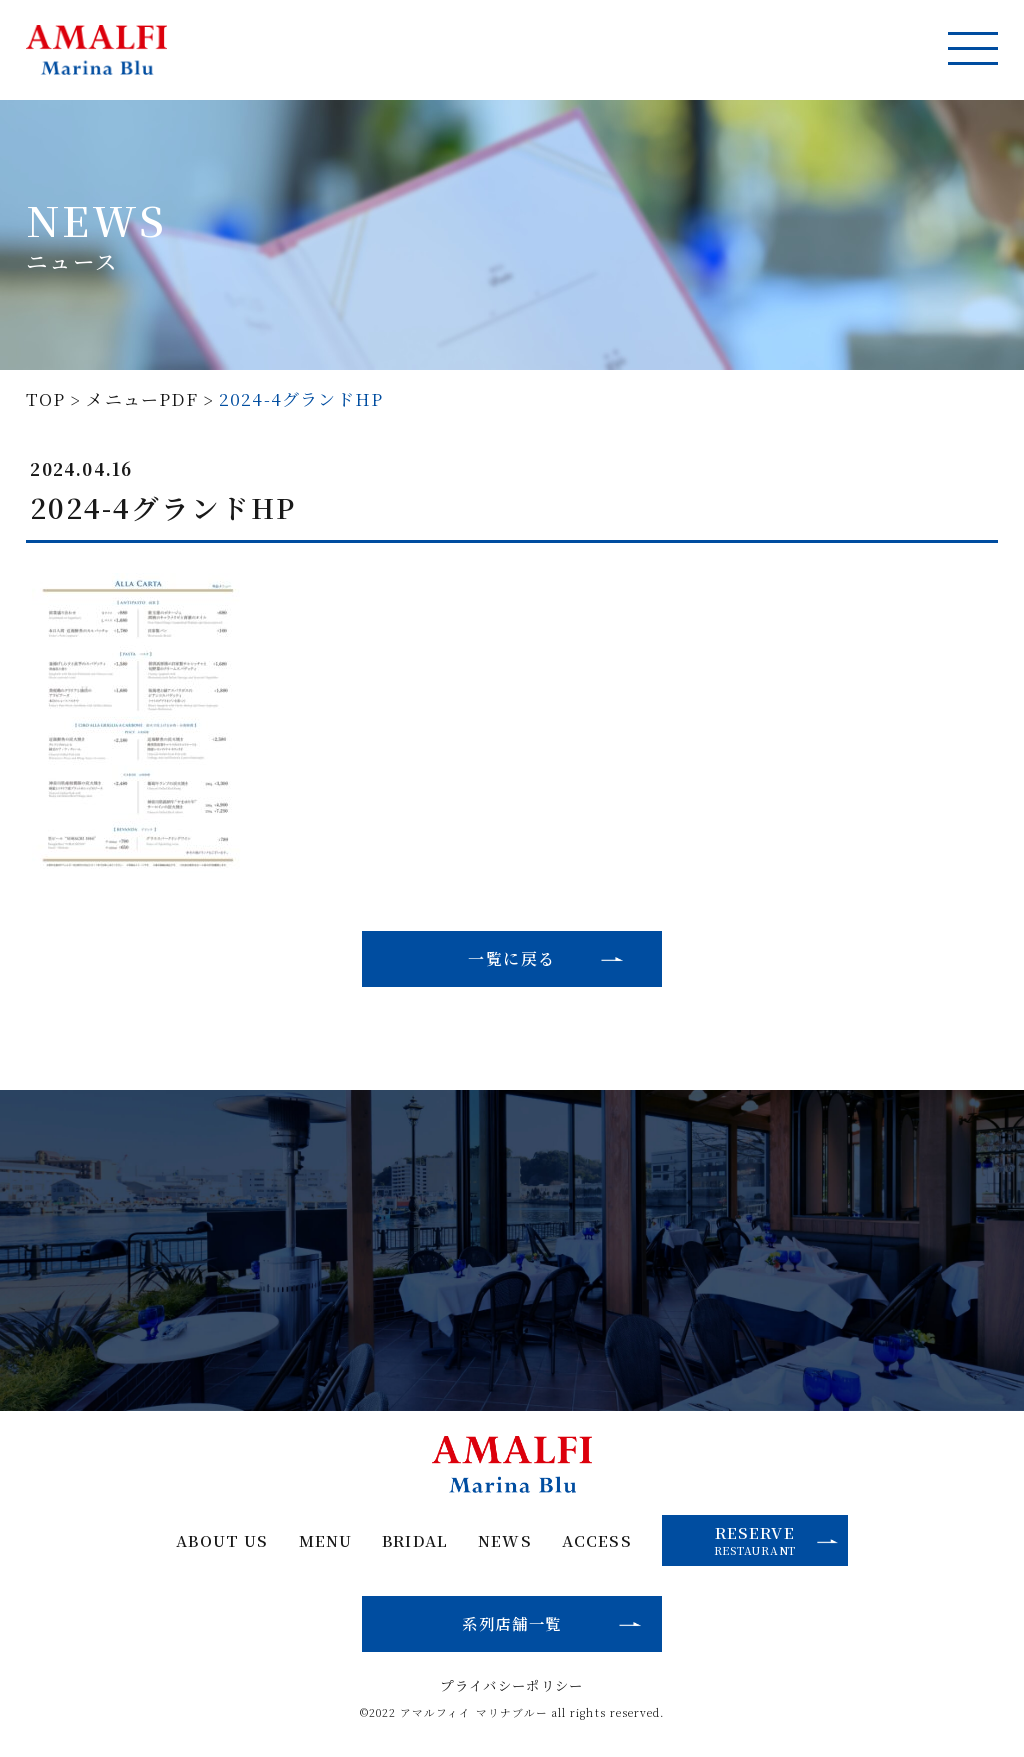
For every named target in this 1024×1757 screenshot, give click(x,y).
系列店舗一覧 (511, 1624)
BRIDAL (414, 1541)
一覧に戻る (512, 958)
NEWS (505, 1541)
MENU (324, 1541)
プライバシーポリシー (511, 1686)
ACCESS (597, 1541)
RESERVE (777, 1540)
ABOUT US (221, 1541)
